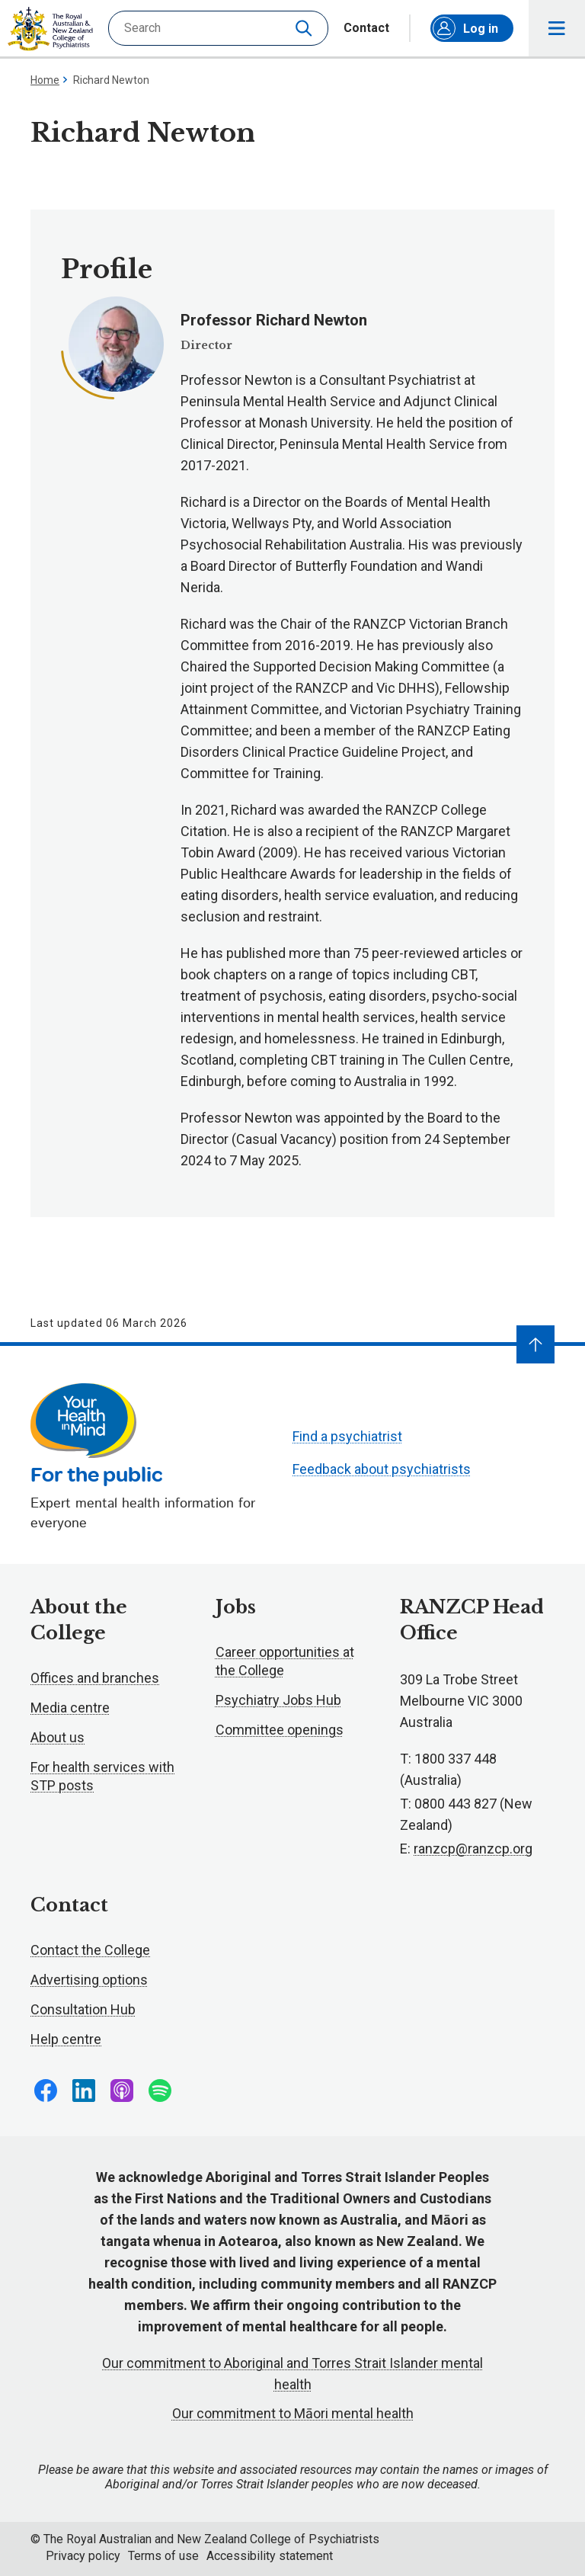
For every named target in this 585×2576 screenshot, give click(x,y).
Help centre (65, 2039)
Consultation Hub (83, 2009)
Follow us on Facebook (45, 2090)
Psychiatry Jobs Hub (278, 1700)
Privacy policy (83, 2556)
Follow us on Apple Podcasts (121, 2090)
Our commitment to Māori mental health (293, 2413)
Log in (465, 28)
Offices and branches (94, 1678)
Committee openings (280, 1730)
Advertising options (89, 1980)
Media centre (70, 1708)
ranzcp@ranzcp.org (473, 1849)
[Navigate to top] (535, 1344)
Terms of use (163, 2556)
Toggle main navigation (557, 28)
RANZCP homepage (50, 29)
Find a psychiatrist (347, 1436)
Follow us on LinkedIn (83, 2090)
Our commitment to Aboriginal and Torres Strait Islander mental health (292, 2373)
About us (57, 1737)
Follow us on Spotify (160, 2090)
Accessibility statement (269, 2556)
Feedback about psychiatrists (381, 1469)
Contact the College (90, 1950)
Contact (366, 28)
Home (44, 80)
